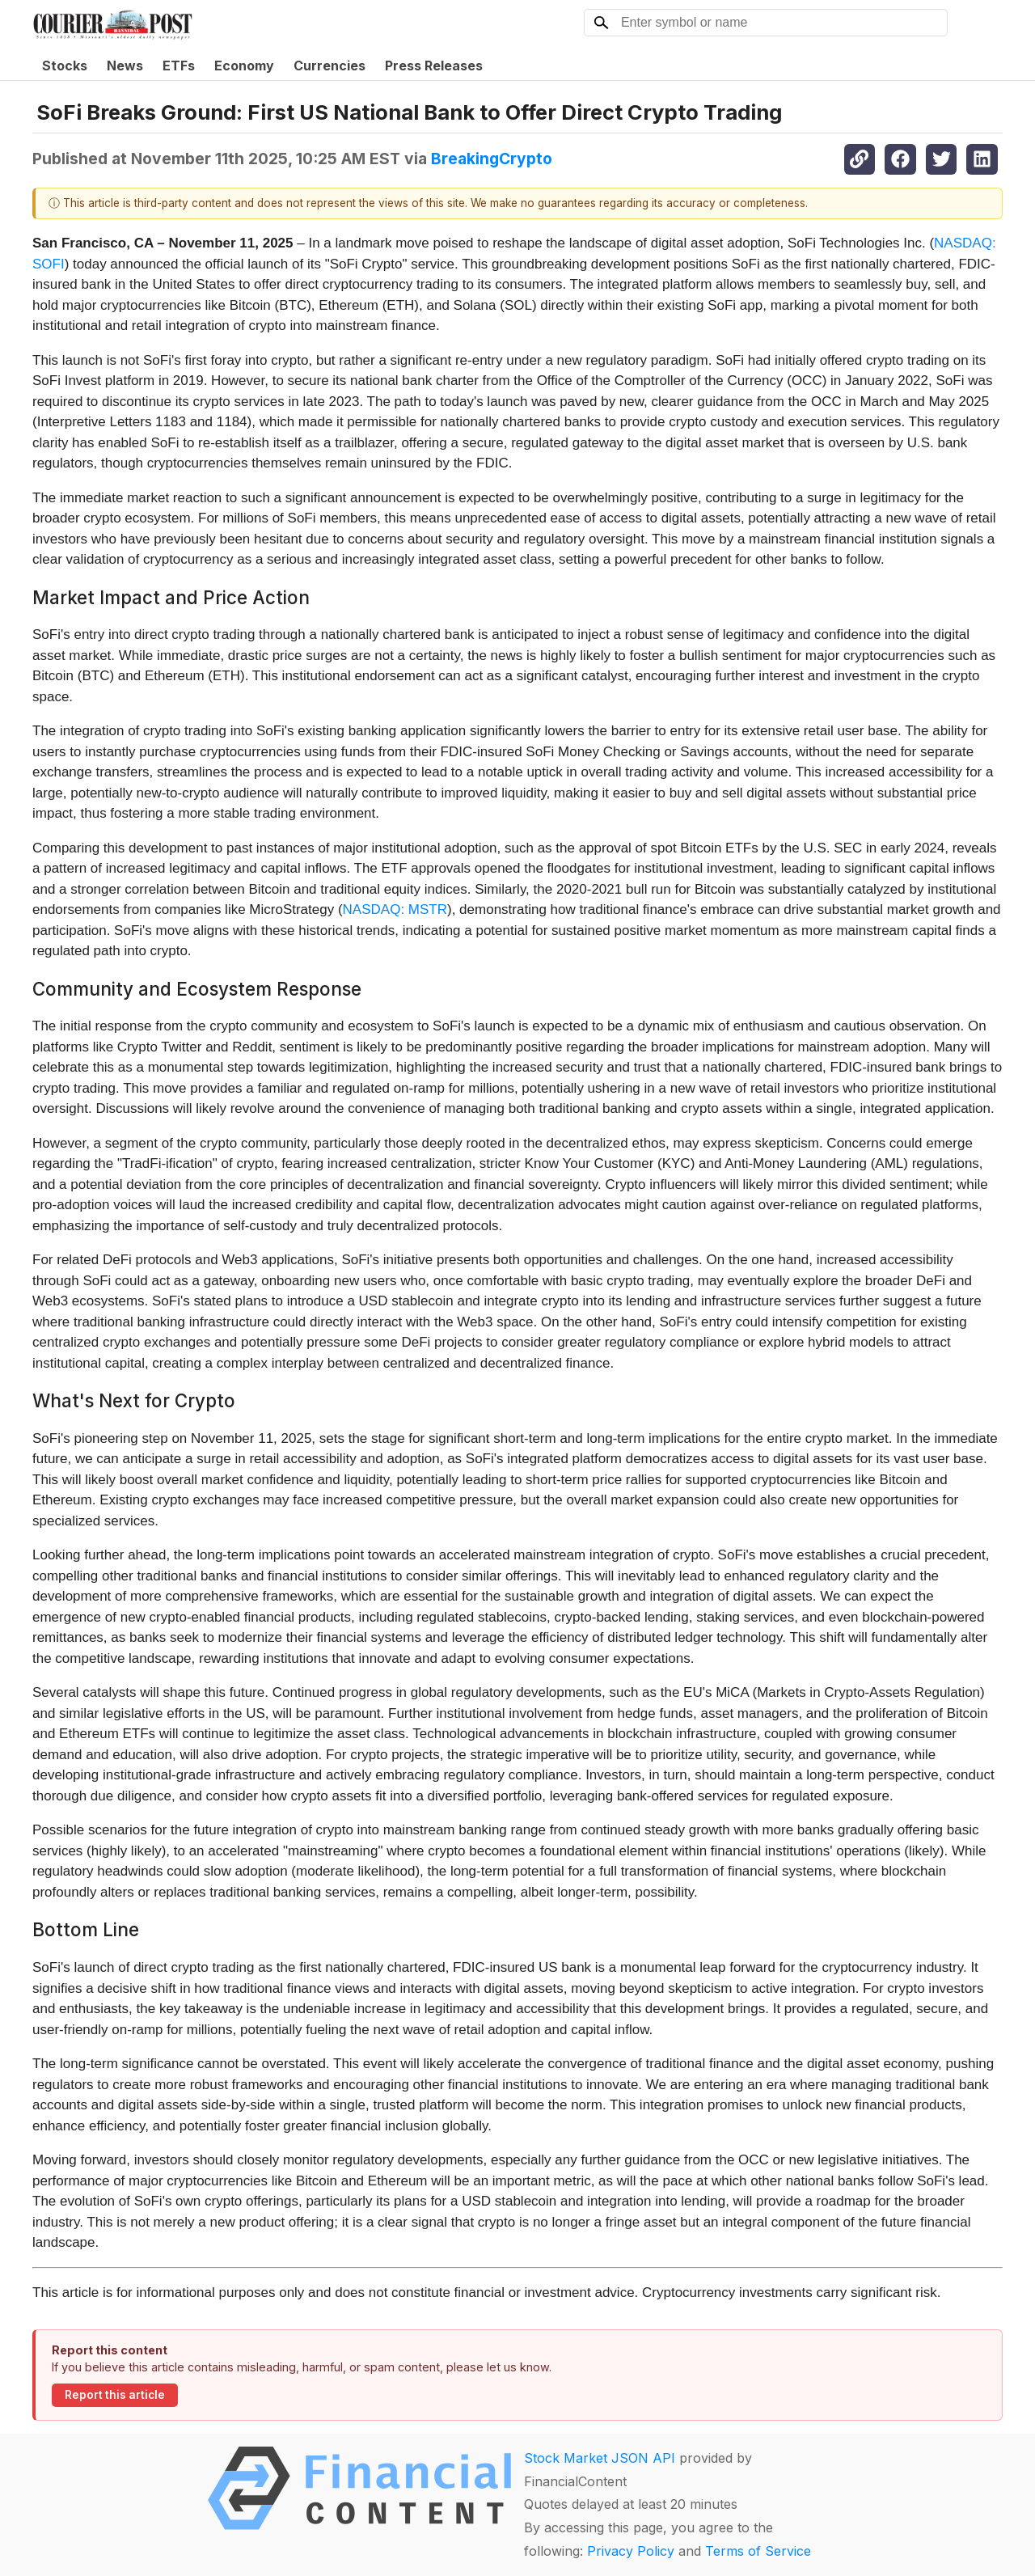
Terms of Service (758, 2551)
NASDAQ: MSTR (395, 909)
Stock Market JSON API (599, 2458)
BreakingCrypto (491, 158)
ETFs (179, 65)
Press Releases (434, 65)
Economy (244, 65)
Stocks (64, 65)
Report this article (115, 2394)
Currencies (329, 65)
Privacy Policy (630, 2551)
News (125, 65)
